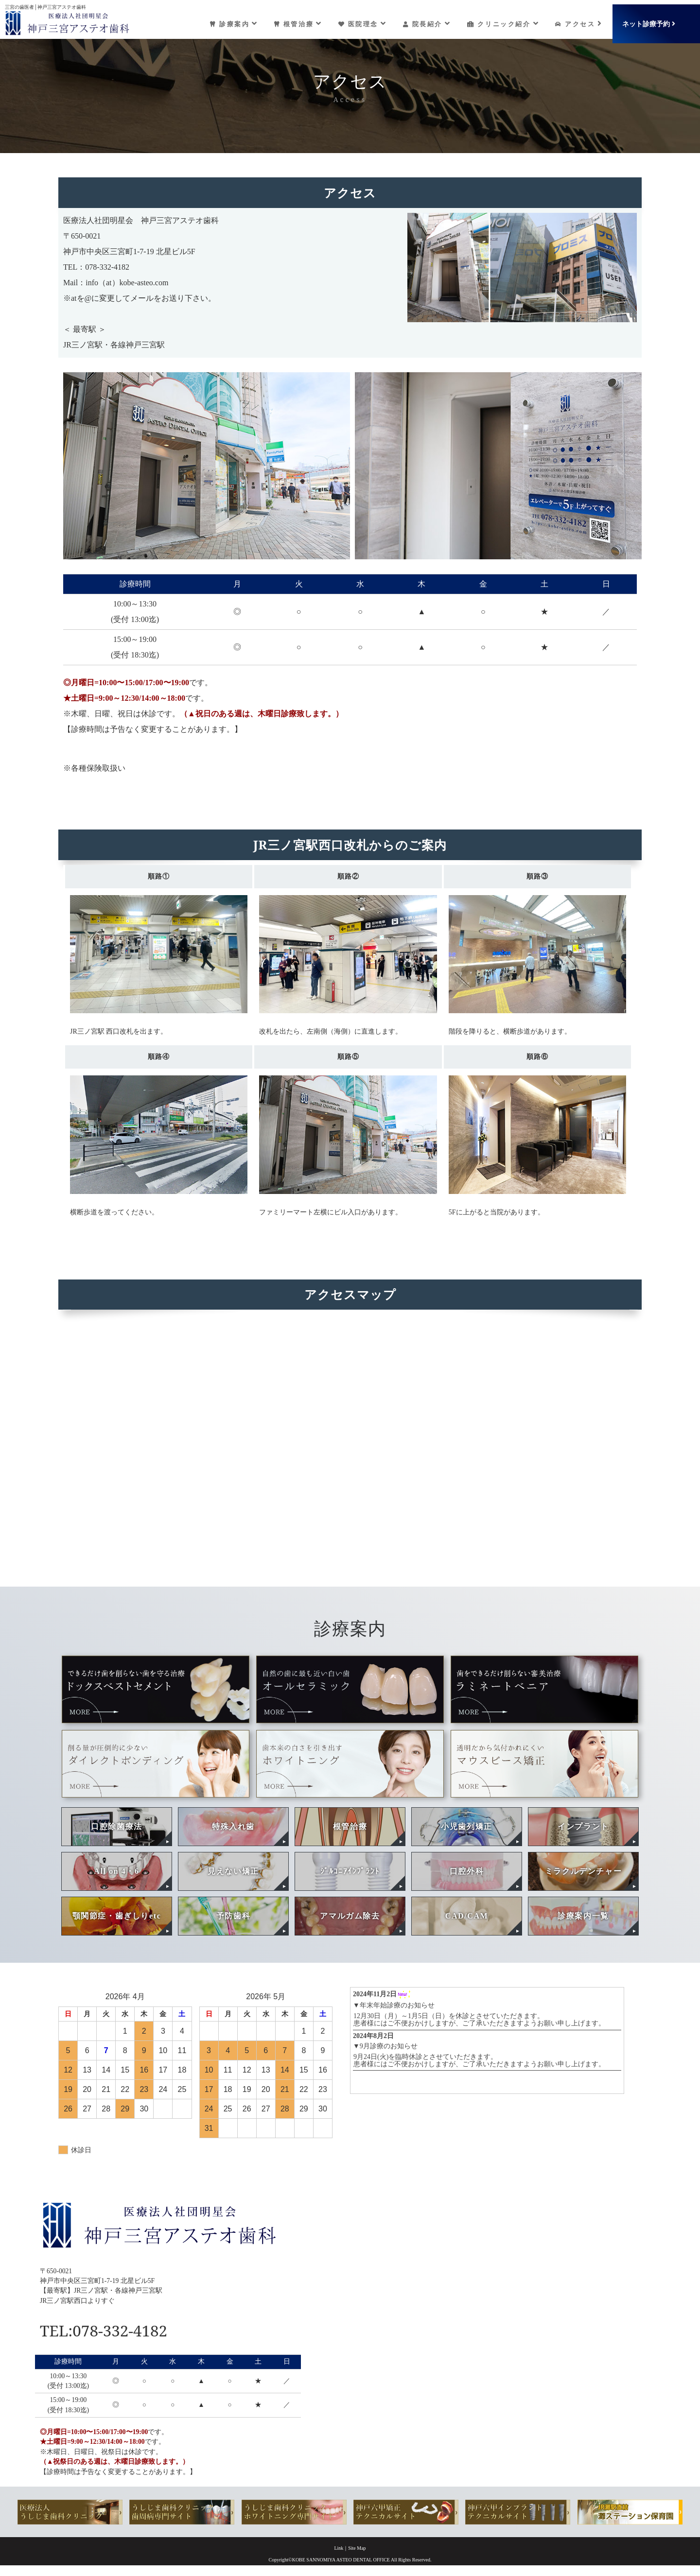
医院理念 (357, 19)
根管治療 (291, 19)
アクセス (579, 19)
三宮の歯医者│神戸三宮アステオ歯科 (45, 2)
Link (338, 2549)
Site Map (357, 2549)
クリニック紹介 (501, 19)
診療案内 (225, 19)
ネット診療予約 (652, 19)
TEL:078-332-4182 (121, 2330)
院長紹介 (423, 19)
